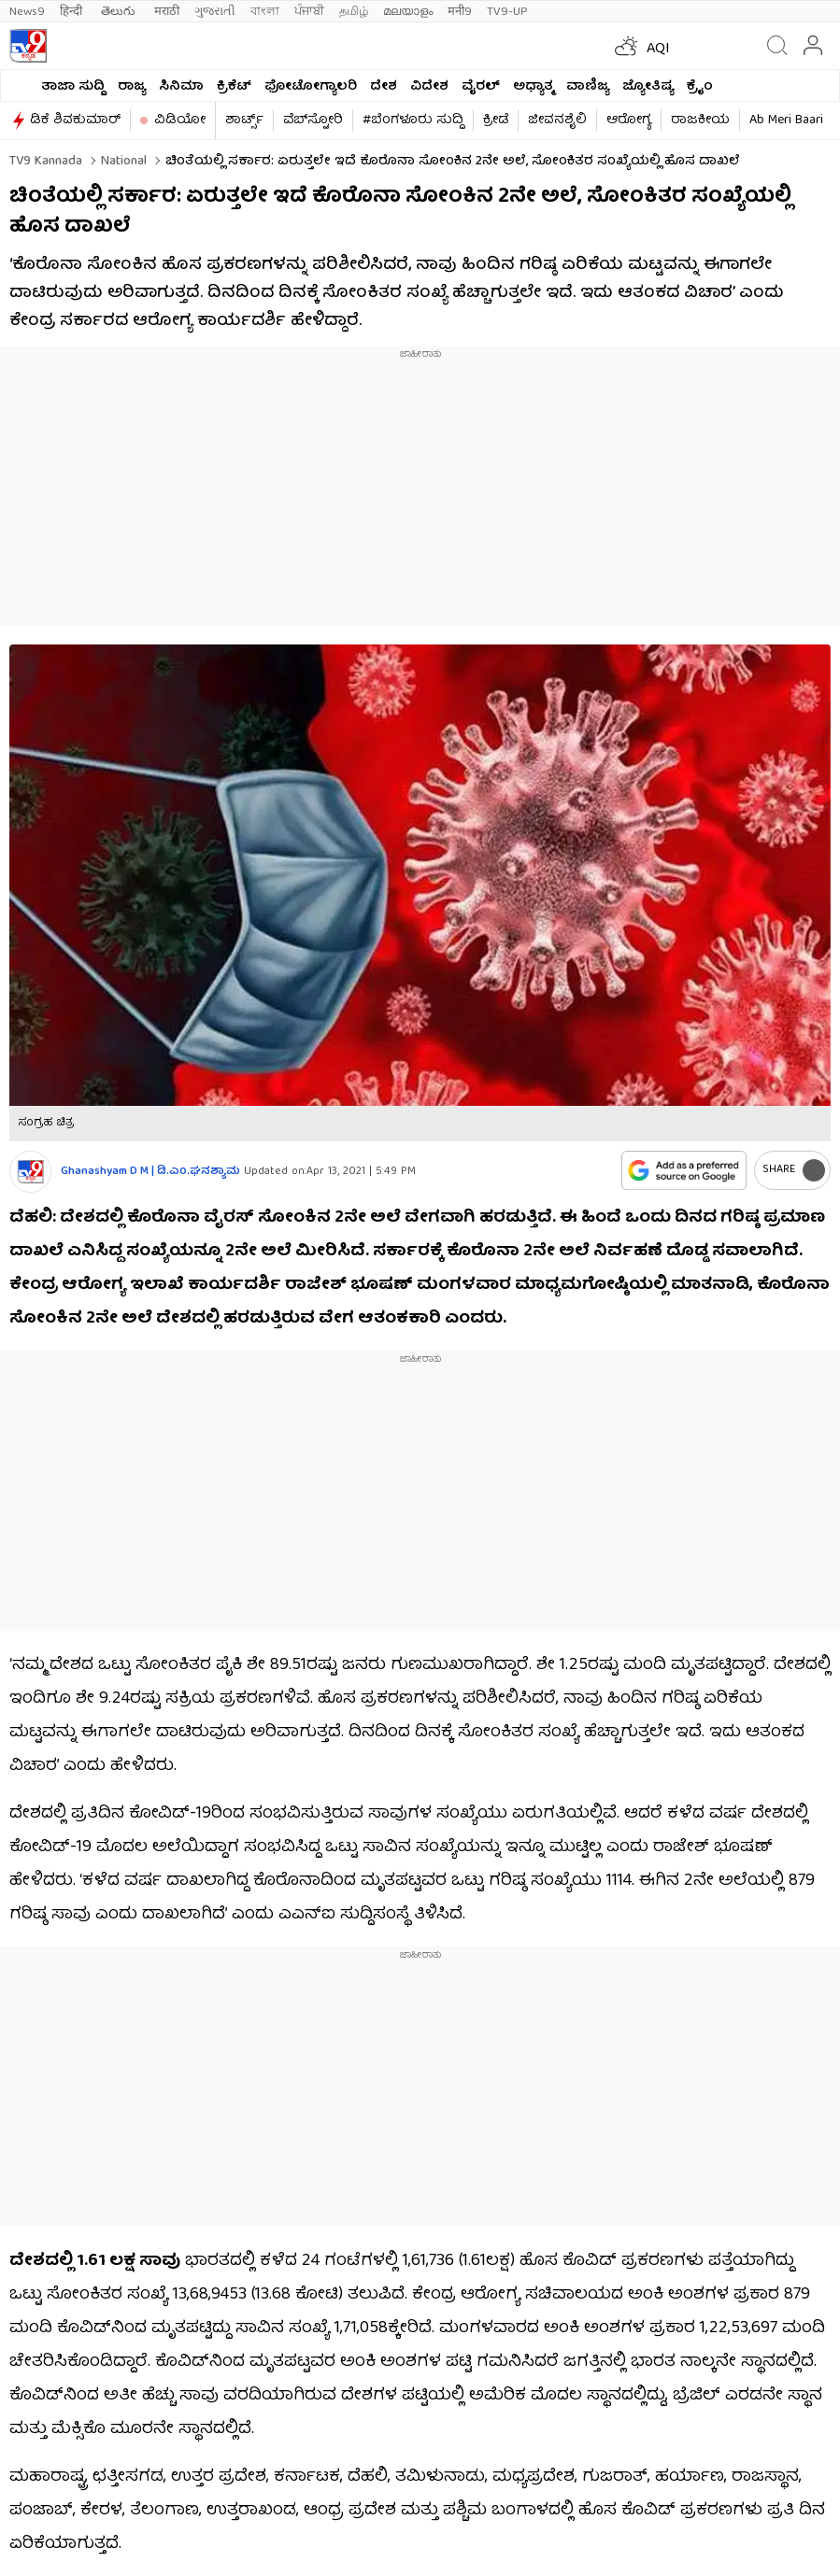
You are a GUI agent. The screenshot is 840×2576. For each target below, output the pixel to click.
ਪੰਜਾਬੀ (309, 11)
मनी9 (460, 11)
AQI (658, 49)
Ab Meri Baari (786, 120)
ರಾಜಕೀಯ (700, 120)
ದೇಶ (383, 87)
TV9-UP (507, 11)
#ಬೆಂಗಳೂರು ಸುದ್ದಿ (413, 120)
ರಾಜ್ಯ (132, 87)
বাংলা (264, 11)
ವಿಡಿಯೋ (180, 120)
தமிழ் (353, 11)
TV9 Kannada (45, 161)
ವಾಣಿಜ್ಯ (587, 87)
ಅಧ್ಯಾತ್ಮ (533, 87)
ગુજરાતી (214, 11)
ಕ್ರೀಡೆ (495, 120)
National (122, 161)
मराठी (166, 11)
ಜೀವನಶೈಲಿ (557, 120)
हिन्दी (73, 11)
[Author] (30, 1172)
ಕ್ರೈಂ (700, 87)
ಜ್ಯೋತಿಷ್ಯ (648, 87)
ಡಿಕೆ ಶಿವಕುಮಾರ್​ (75, 120)
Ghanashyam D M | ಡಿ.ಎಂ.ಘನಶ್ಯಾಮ (150, 1172)
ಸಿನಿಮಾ (181, 87)
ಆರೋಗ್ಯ (628, 120)
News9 (27, 11)
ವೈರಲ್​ (481, 87)
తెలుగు (120, 11)
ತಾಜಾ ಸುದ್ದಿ (73, 87)
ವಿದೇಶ (429, 87)
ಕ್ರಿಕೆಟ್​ (234, 87)
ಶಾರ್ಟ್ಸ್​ (244, 120)
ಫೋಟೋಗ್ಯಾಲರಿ (310, 87)
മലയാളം (408, 11)
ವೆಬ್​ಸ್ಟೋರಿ (313, 120)
